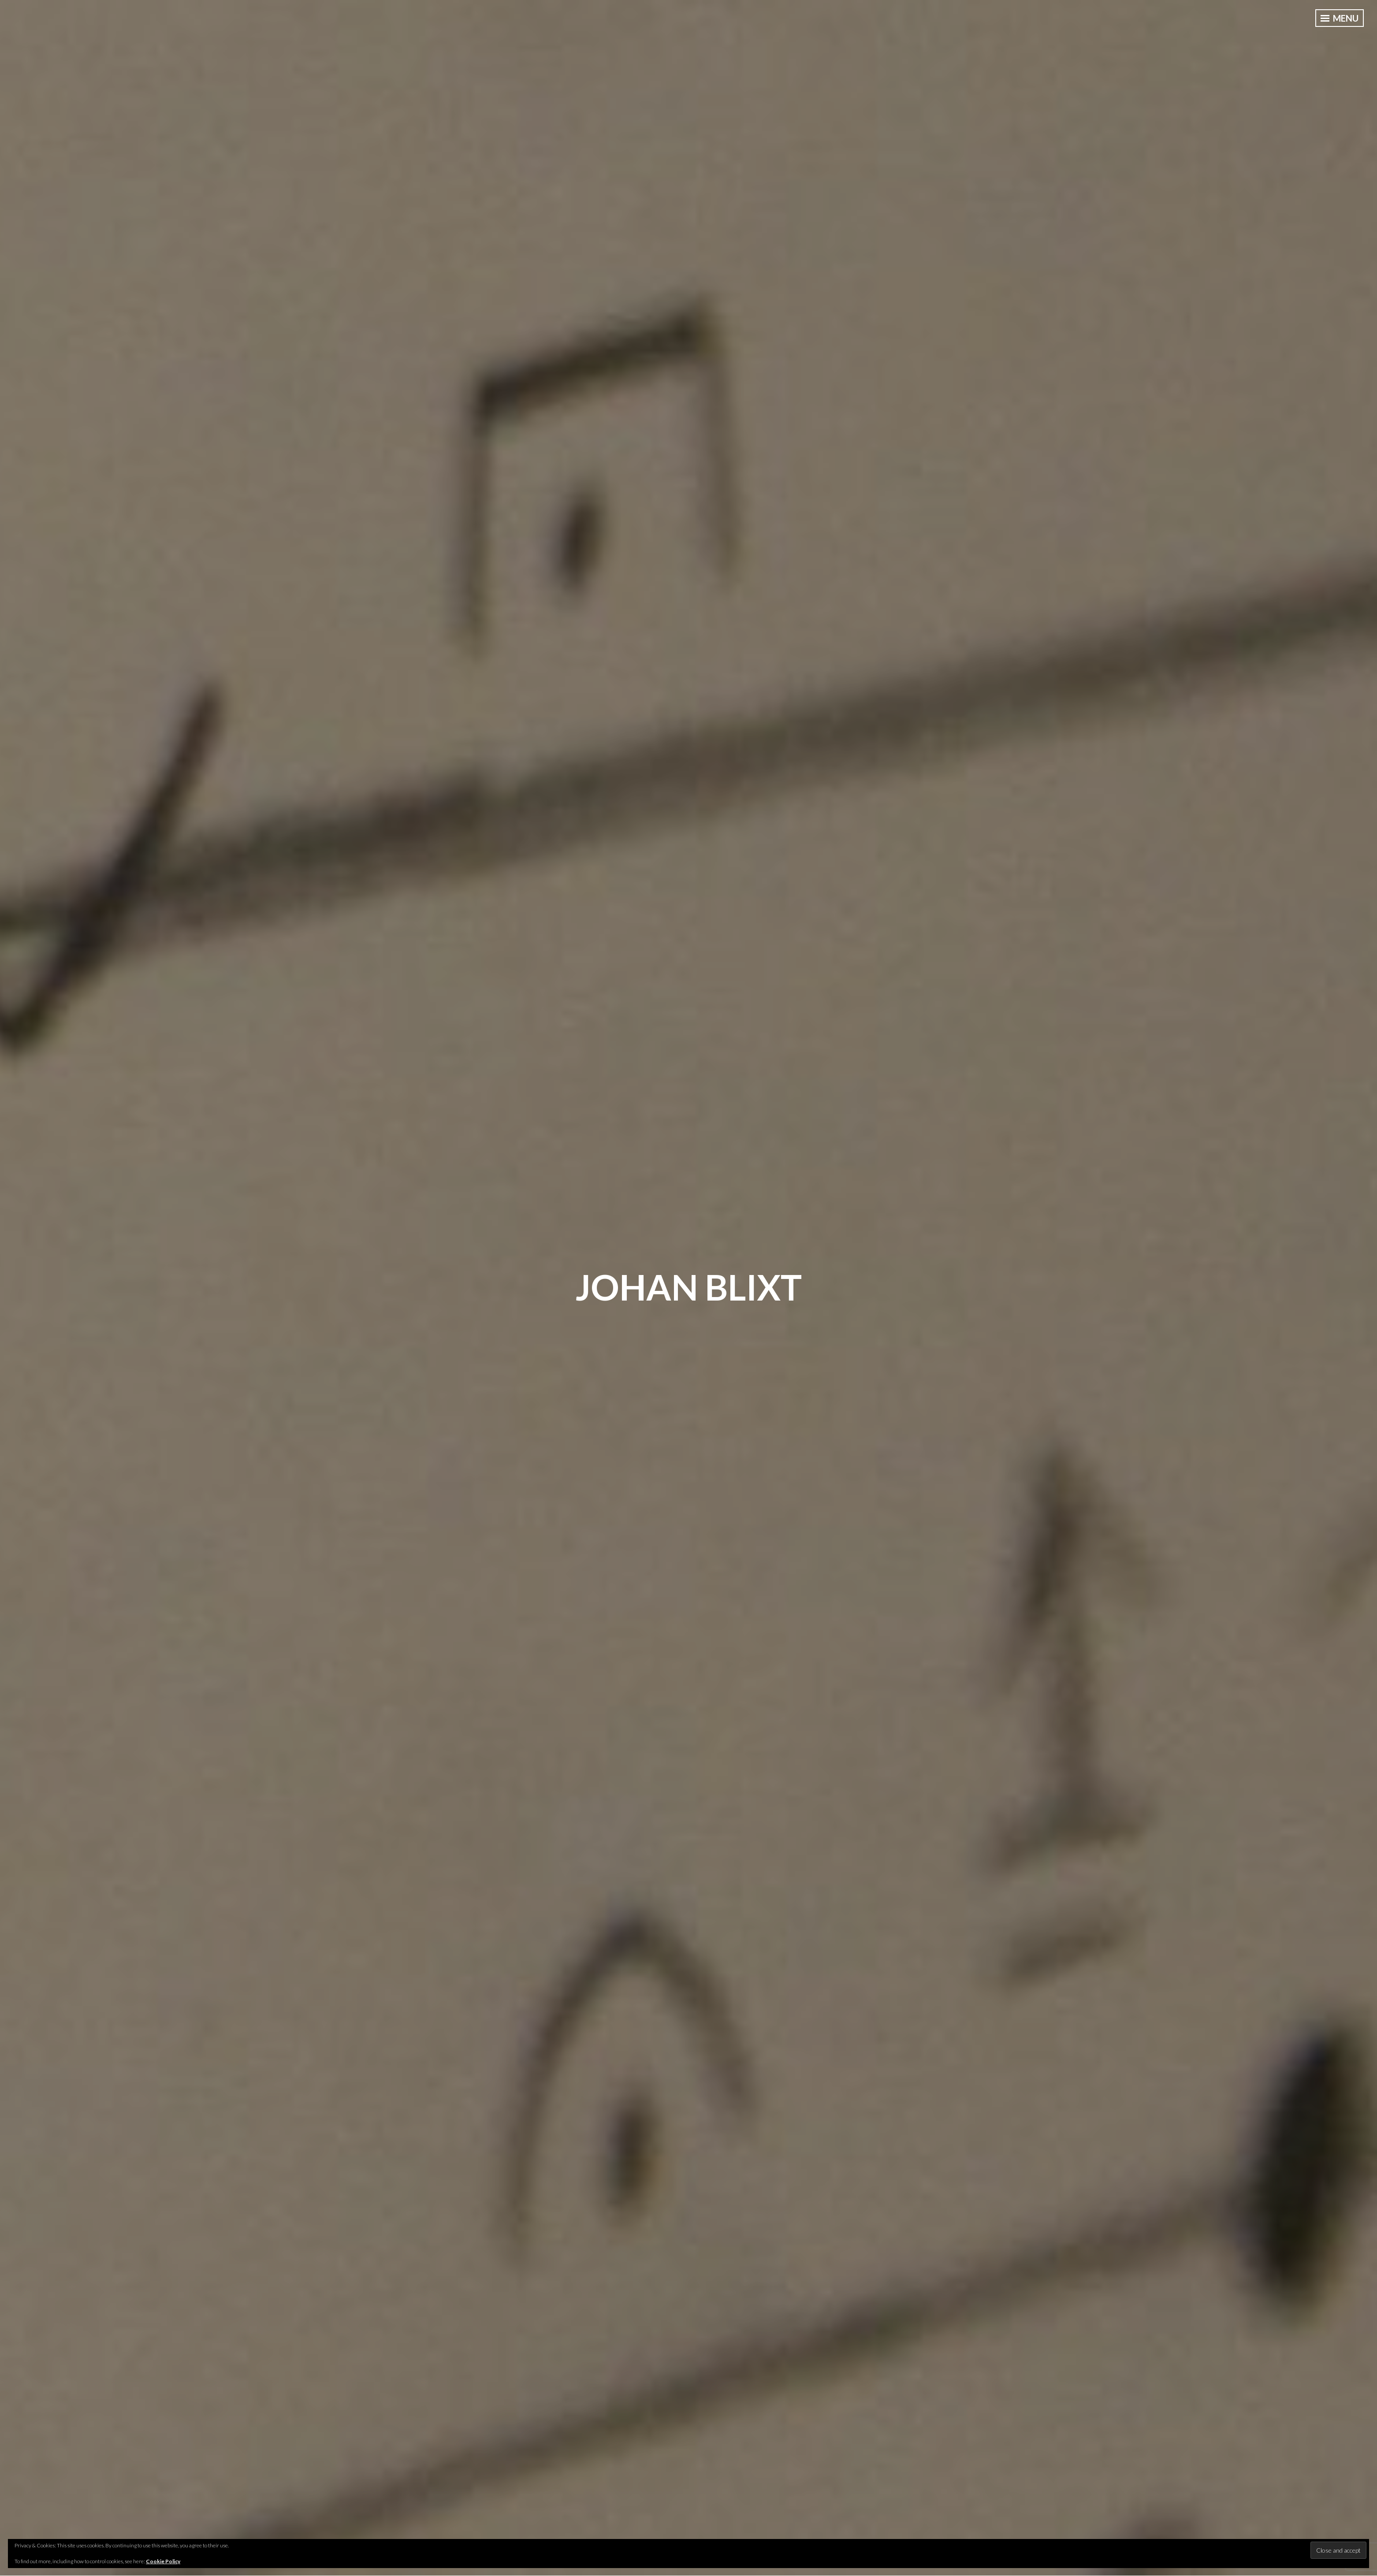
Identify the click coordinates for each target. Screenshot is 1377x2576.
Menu (1339, 18)
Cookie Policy (163, 2561)
